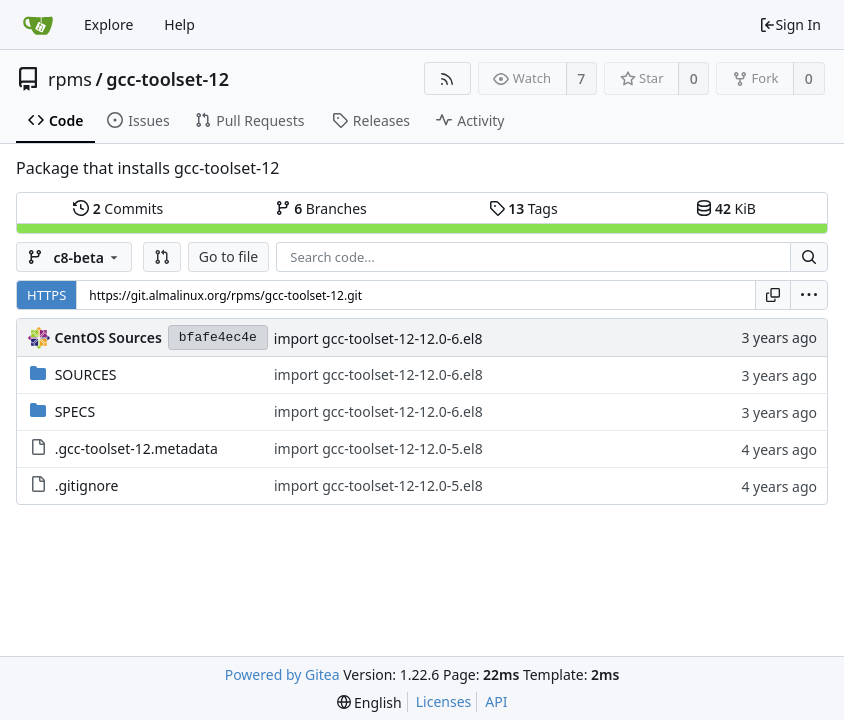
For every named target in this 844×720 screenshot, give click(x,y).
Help (179, 24)
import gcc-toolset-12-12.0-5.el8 (378, 448)
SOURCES (86, 374)
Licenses (444, 701)
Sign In (790, 24)
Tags (523, 208)
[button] (162, 257)
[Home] (38, 25)
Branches (321, 208)
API (496, 701)
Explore (108, 24)
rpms (70, 79)
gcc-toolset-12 (167, 79)
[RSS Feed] (447, 78)
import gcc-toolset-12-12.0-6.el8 (378, 338)
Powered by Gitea (282, 674)
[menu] (809, 295)
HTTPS (46, 295)
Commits (118, 208)
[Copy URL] (773, 295)
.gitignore (87, 485)
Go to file (228, 256)
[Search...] (809, 257)
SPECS (75, 411)
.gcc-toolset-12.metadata (136, 448)
